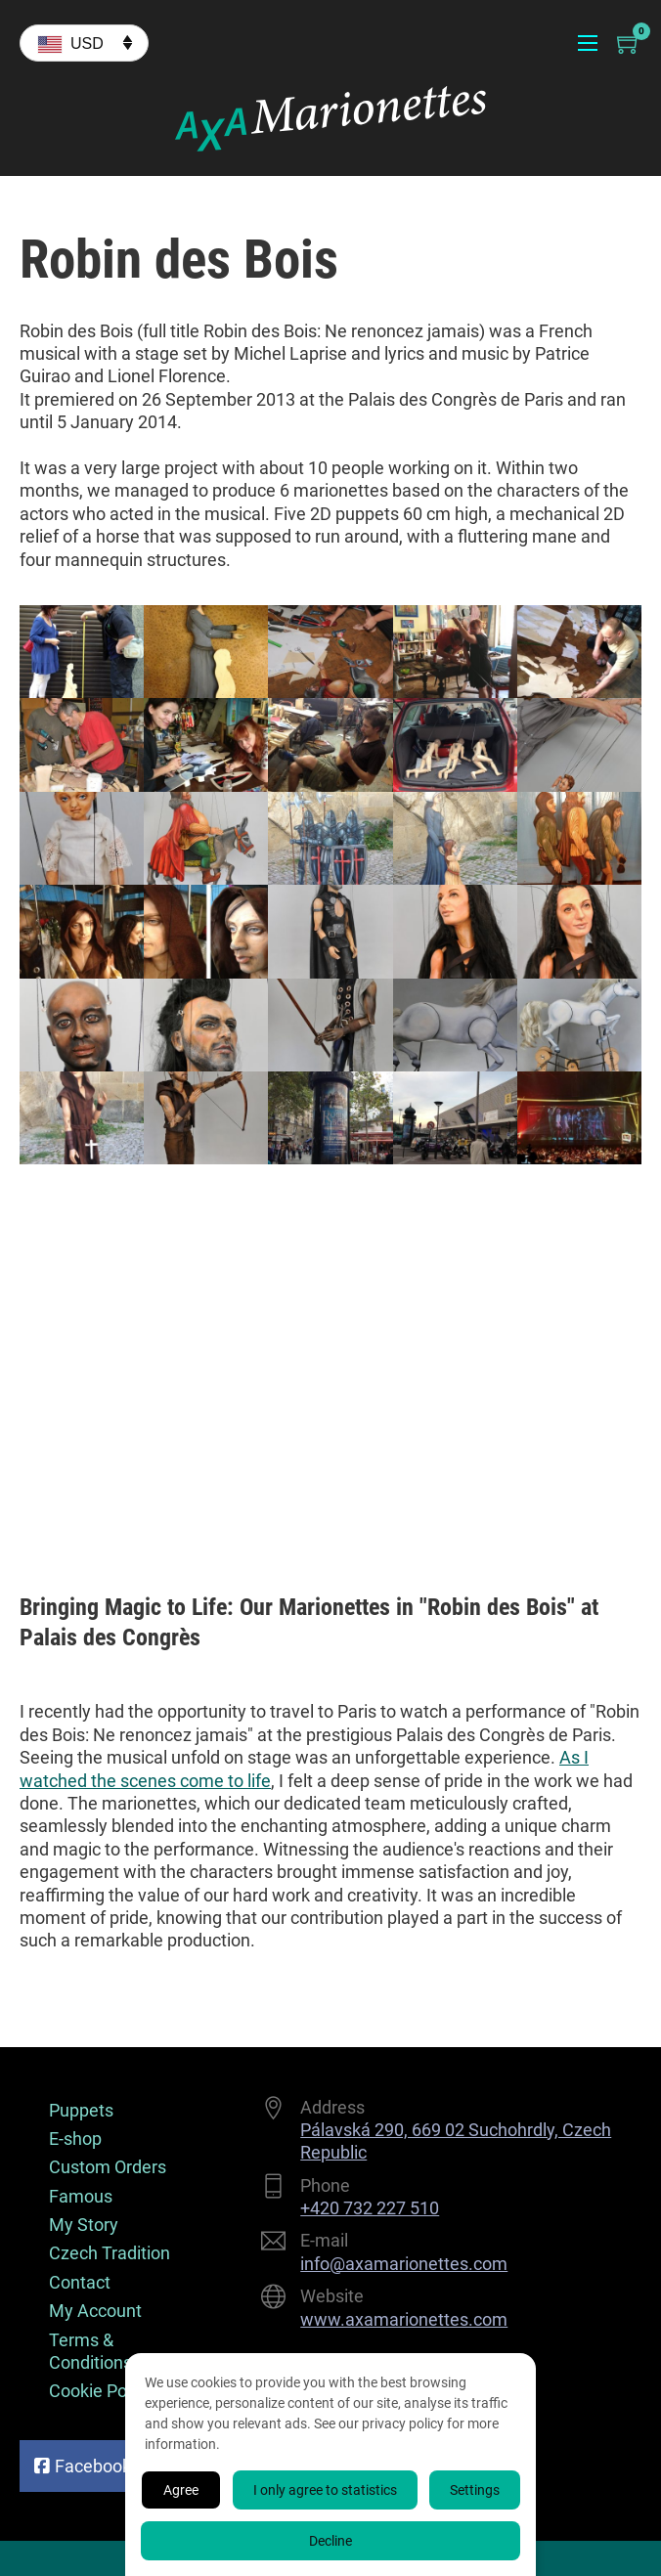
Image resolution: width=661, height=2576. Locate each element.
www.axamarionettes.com (403, 2319)
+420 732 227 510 (369, 2208)
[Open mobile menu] (587, 43)
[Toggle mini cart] (629, 43)
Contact (79, 2282)
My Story (83, 2224)
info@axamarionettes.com (403, 2263)
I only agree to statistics (325, 2490)
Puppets (81, 2110)
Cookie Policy (101, 2390)
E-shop (75, 2138)
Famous (80, 2196)
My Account (95, 2310)
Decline (330, 2541)
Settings (475, 2490)
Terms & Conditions (90, 2351)
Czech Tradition (109, 2253)
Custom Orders (107, 2167)
